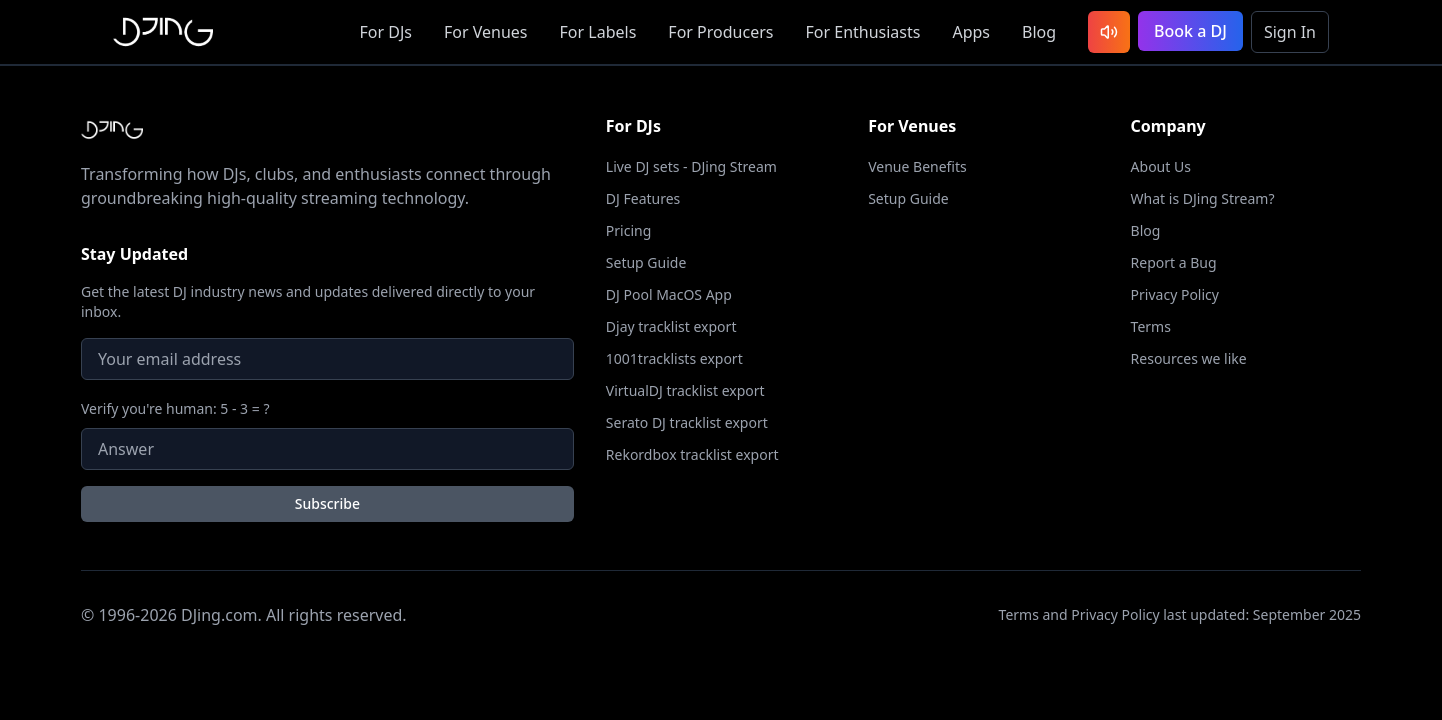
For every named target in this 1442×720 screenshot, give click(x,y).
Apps (971, 32)
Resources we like (1189, 358)
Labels (598, 32)
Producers (720, 32)
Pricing (628, 230)
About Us (1161, 166)
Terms (1151, 326)
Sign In (1290, 32)
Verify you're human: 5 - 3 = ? (175, 408)
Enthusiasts (862, 32)
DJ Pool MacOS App (669, 294)
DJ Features (643, 198)
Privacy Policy (1175, 294)
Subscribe (327, 503)
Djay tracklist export (671, 326)
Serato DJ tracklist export (687, 422)
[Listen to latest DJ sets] (1109, 32)
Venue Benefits (917, 166)
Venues (486, 32)
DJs (386, 32)
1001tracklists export (674, 358)
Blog (1039, 32)
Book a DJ (1190, 31)
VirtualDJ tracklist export (685, 390)
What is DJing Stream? (1203, 198)
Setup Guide (646, 262)
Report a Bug (1174, 262)
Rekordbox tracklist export (692, 454)
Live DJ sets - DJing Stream (691, 166)
